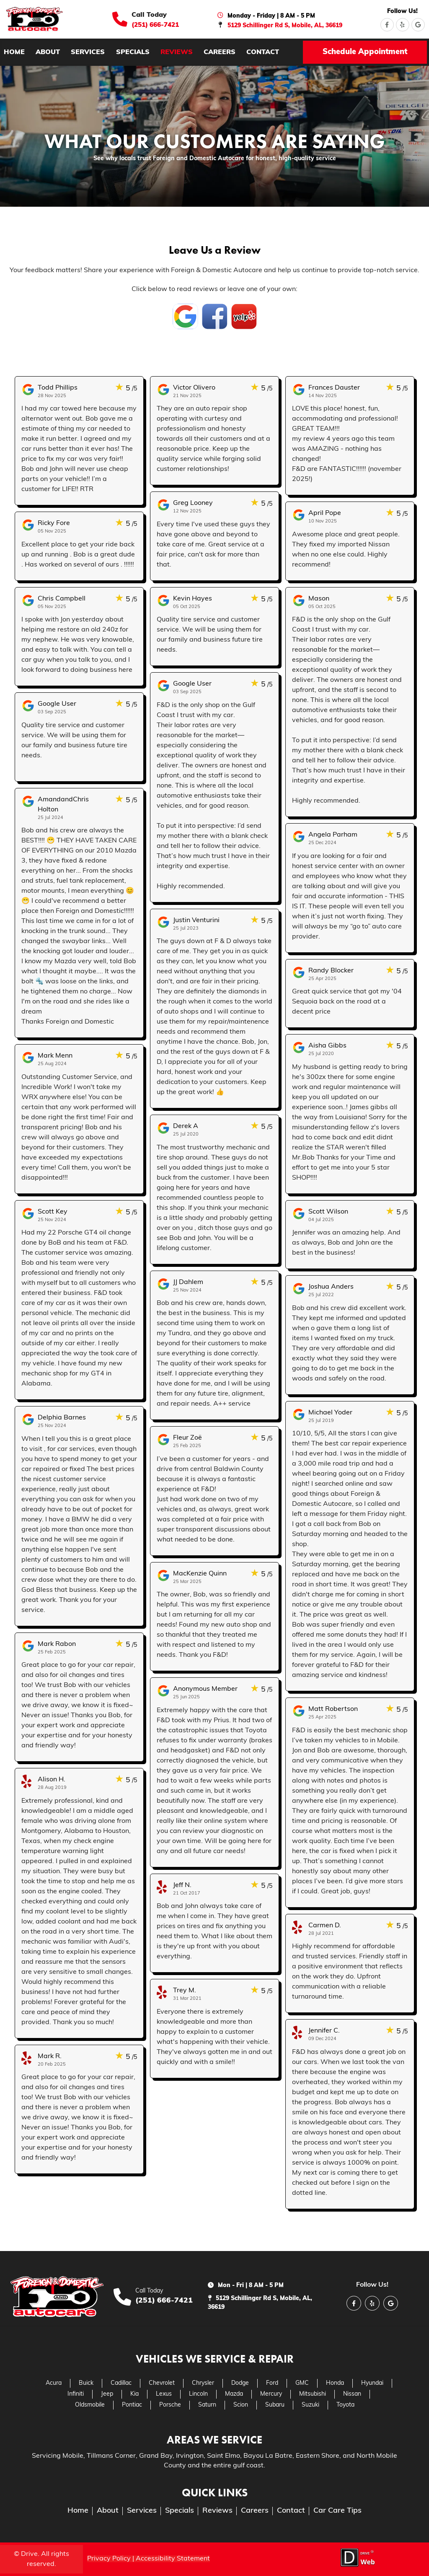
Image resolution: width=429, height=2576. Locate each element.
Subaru (274, 2405)
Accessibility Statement (173, 2558)
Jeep (107, 2394)
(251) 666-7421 (155, 25)
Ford (272, 2383)
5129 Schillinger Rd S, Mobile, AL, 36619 (284, 26)
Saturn (207, 2405)
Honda (335, 2383)
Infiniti (75, 2394)
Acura (54, 2383)
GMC (302, 2383)
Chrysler (203, 2383)
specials (133, 52)
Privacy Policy (109, 2558)
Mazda (234, 2394)
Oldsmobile (90, 2405)
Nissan (352, 2394)
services (88, 52)
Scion (240, 2405)
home (14, 52)
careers (219, 52)
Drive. (30, 2554)
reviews (176, 52)
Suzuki (310, 2405)
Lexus (164, 2394)
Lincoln (198, 2394)
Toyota (345, 2405)
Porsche (170, 2405)
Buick (86, 2383)
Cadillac (121, 2383)
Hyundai (372, 2383)
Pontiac (132, 2405)
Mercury (271, 2394)
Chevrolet (162, 2383)
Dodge (240, 2383)
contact (262, 52)
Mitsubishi (312, 2394)
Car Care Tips (337, 2511)
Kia (134, 2394)
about (48, 52)
